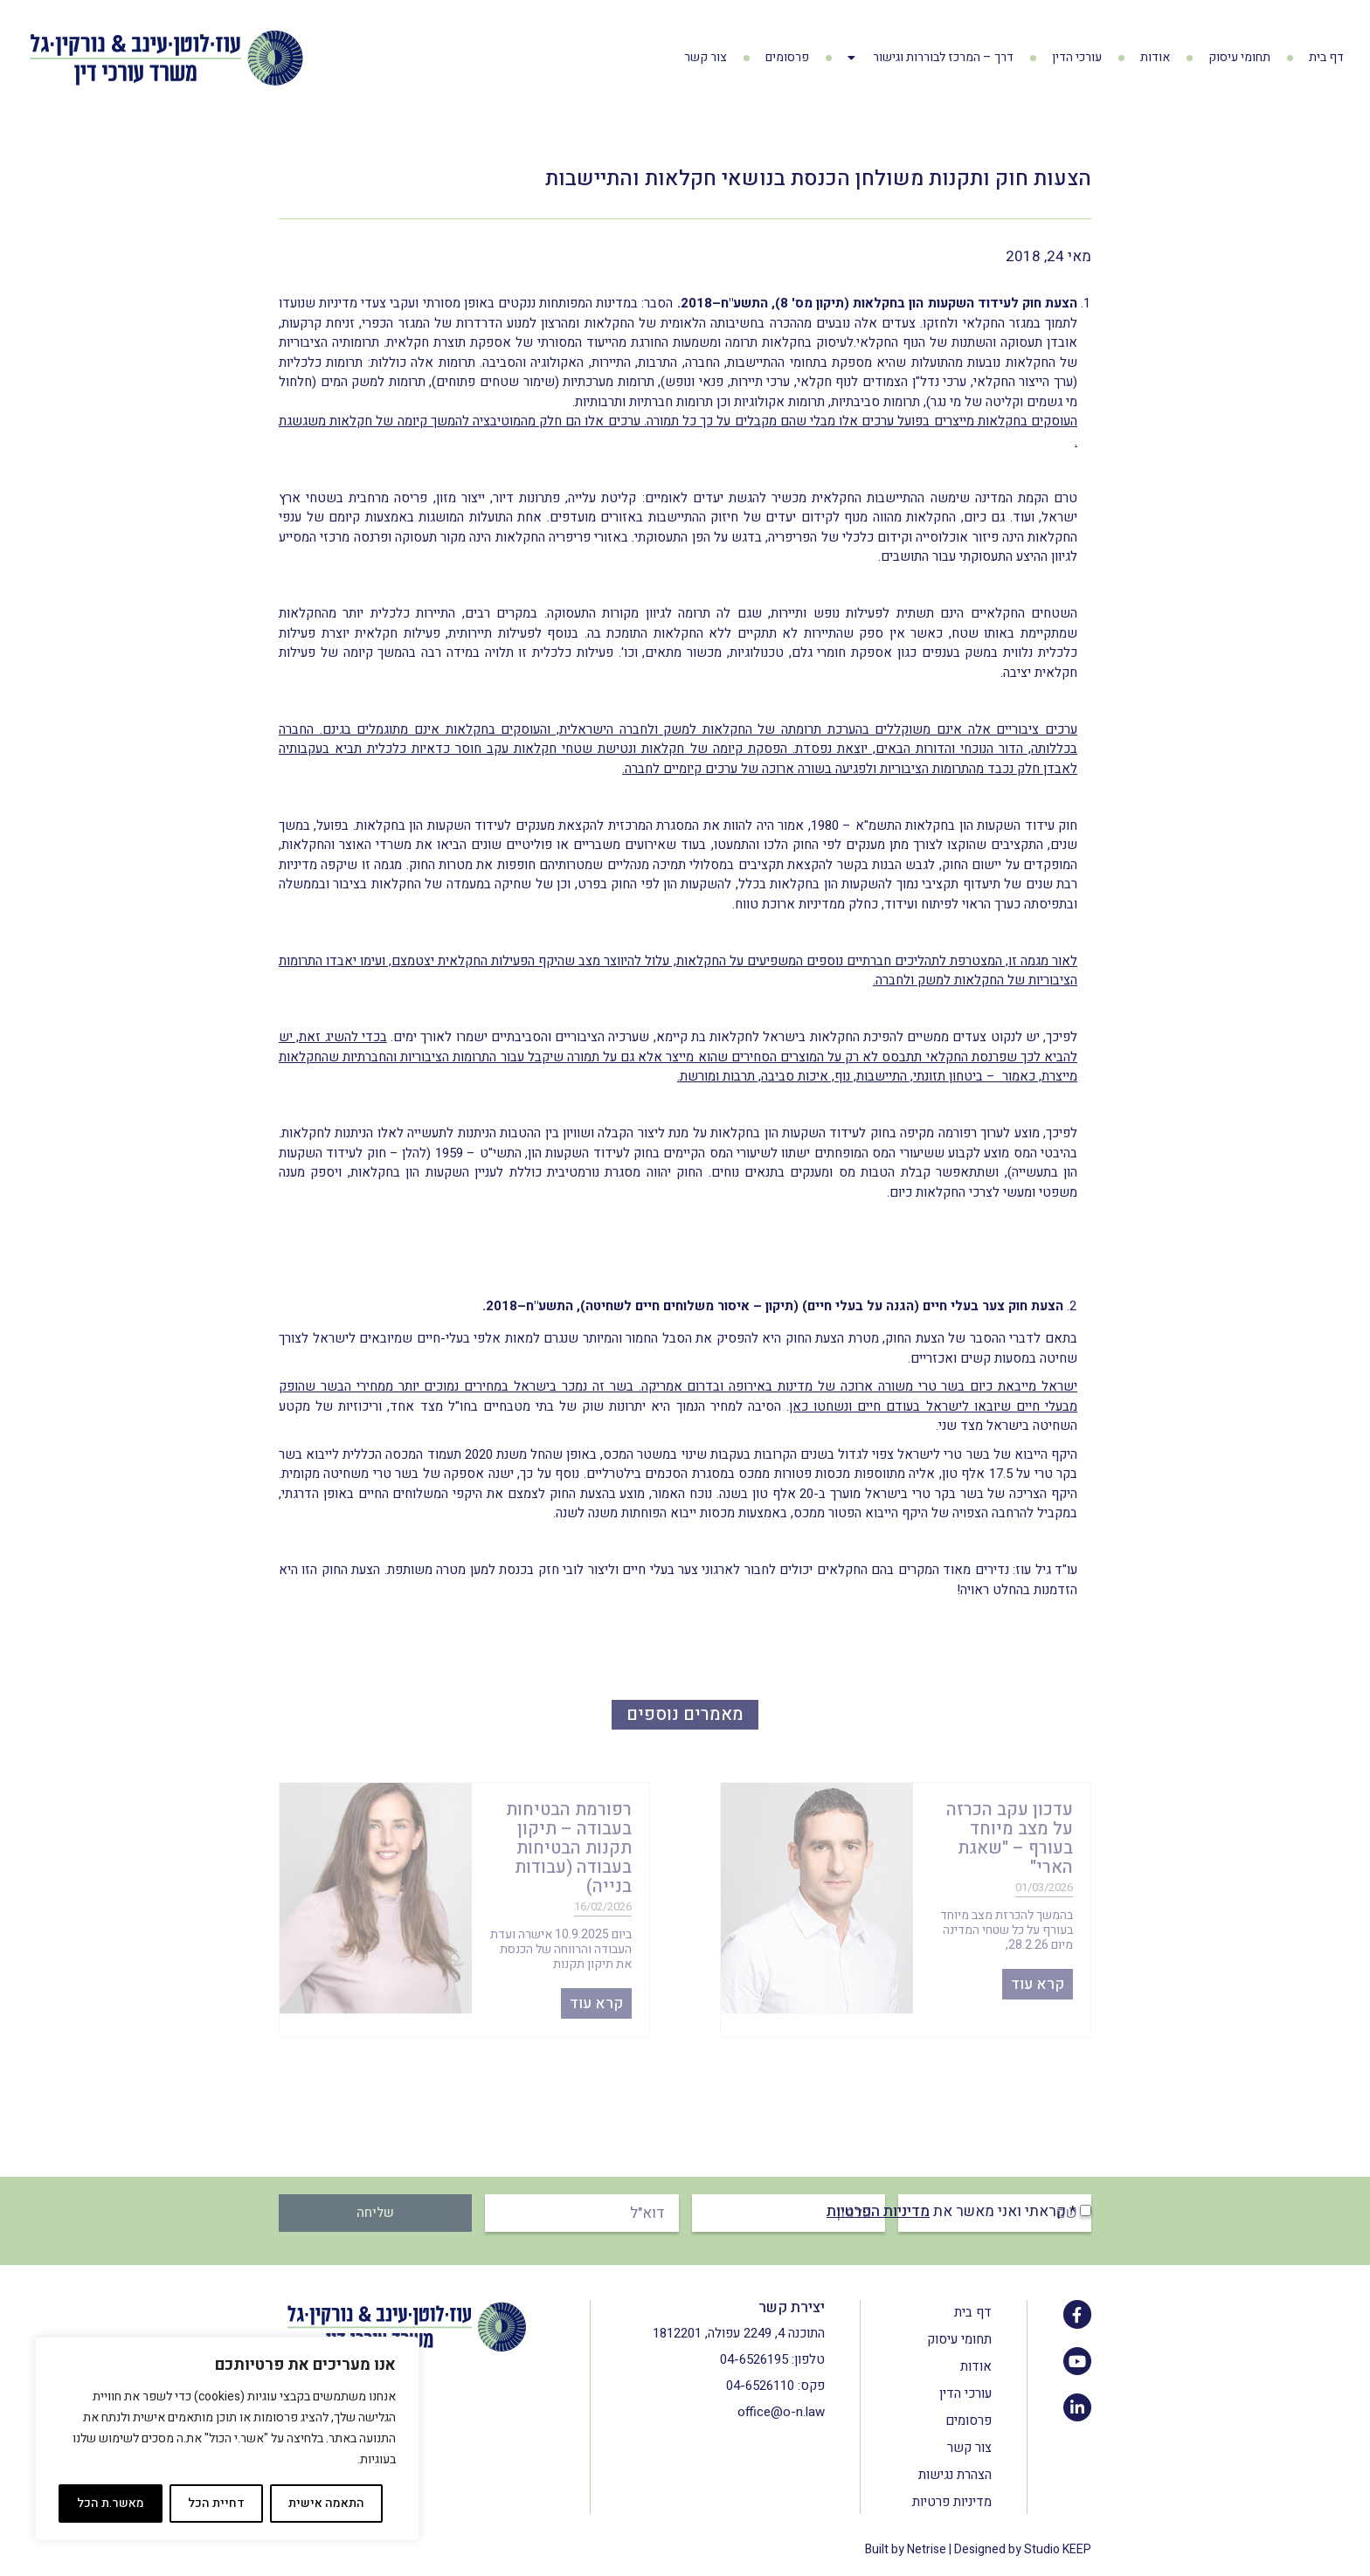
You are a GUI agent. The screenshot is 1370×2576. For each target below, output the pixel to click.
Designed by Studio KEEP (1022, 2549)
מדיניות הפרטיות (878, 2211)
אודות (1155, 57)
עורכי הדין (1077, 57)
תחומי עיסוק (1239, 57)
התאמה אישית (326, 2503)
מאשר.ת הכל (110, 2503)
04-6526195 (754, 2359)
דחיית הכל (216, 2503)
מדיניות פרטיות (952, 2501)
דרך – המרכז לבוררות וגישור (931, 57)
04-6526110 (760, 2385)
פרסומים (787, 57)
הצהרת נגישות (955, 2474)
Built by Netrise (905, 2549)
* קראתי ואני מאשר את (951, 2211)
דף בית (1326, 57)
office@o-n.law (781, 2411)
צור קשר (705, 57)
